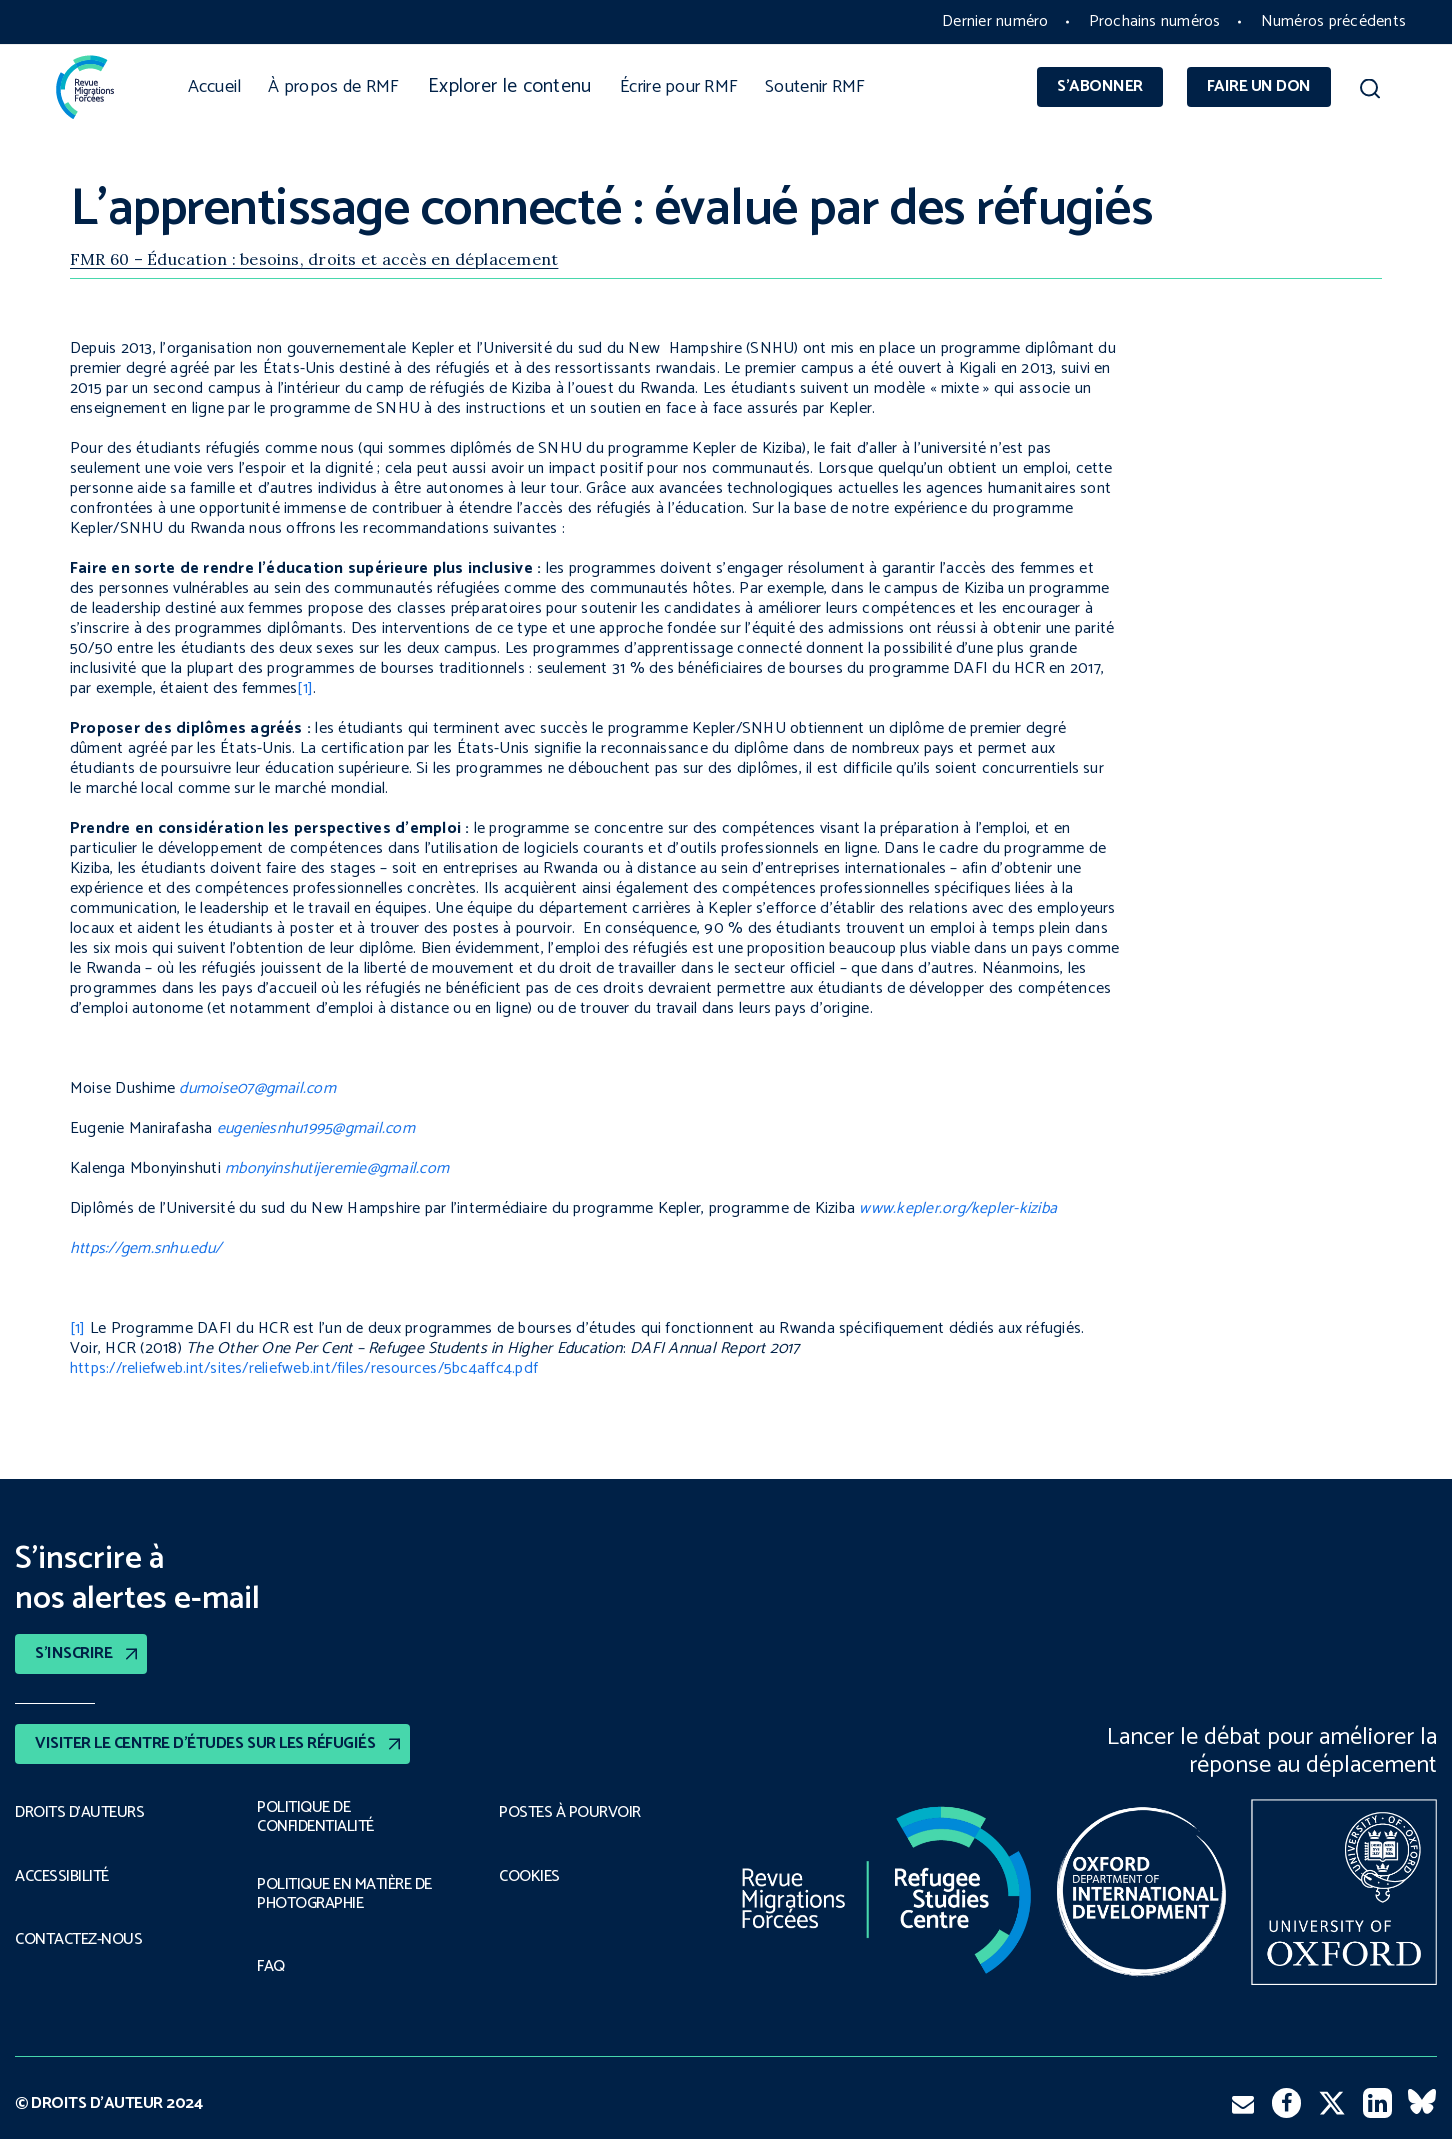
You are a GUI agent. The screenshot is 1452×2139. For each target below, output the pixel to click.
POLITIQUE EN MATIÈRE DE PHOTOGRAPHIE (344, 1894)
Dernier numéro (995, 21)
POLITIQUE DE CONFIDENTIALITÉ (315, 1817)
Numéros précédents (1333, 21)
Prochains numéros (1155, 21)
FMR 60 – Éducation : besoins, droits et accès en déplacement (314, 259)
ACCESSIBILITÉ (62, 1877)
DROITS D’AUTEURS (79, 1813)
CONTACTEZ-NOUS (78, 1940)
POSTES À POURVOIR (570, 1813)
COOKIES (529, 1877)
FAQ (271, 1967)
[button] (1369, 92)
